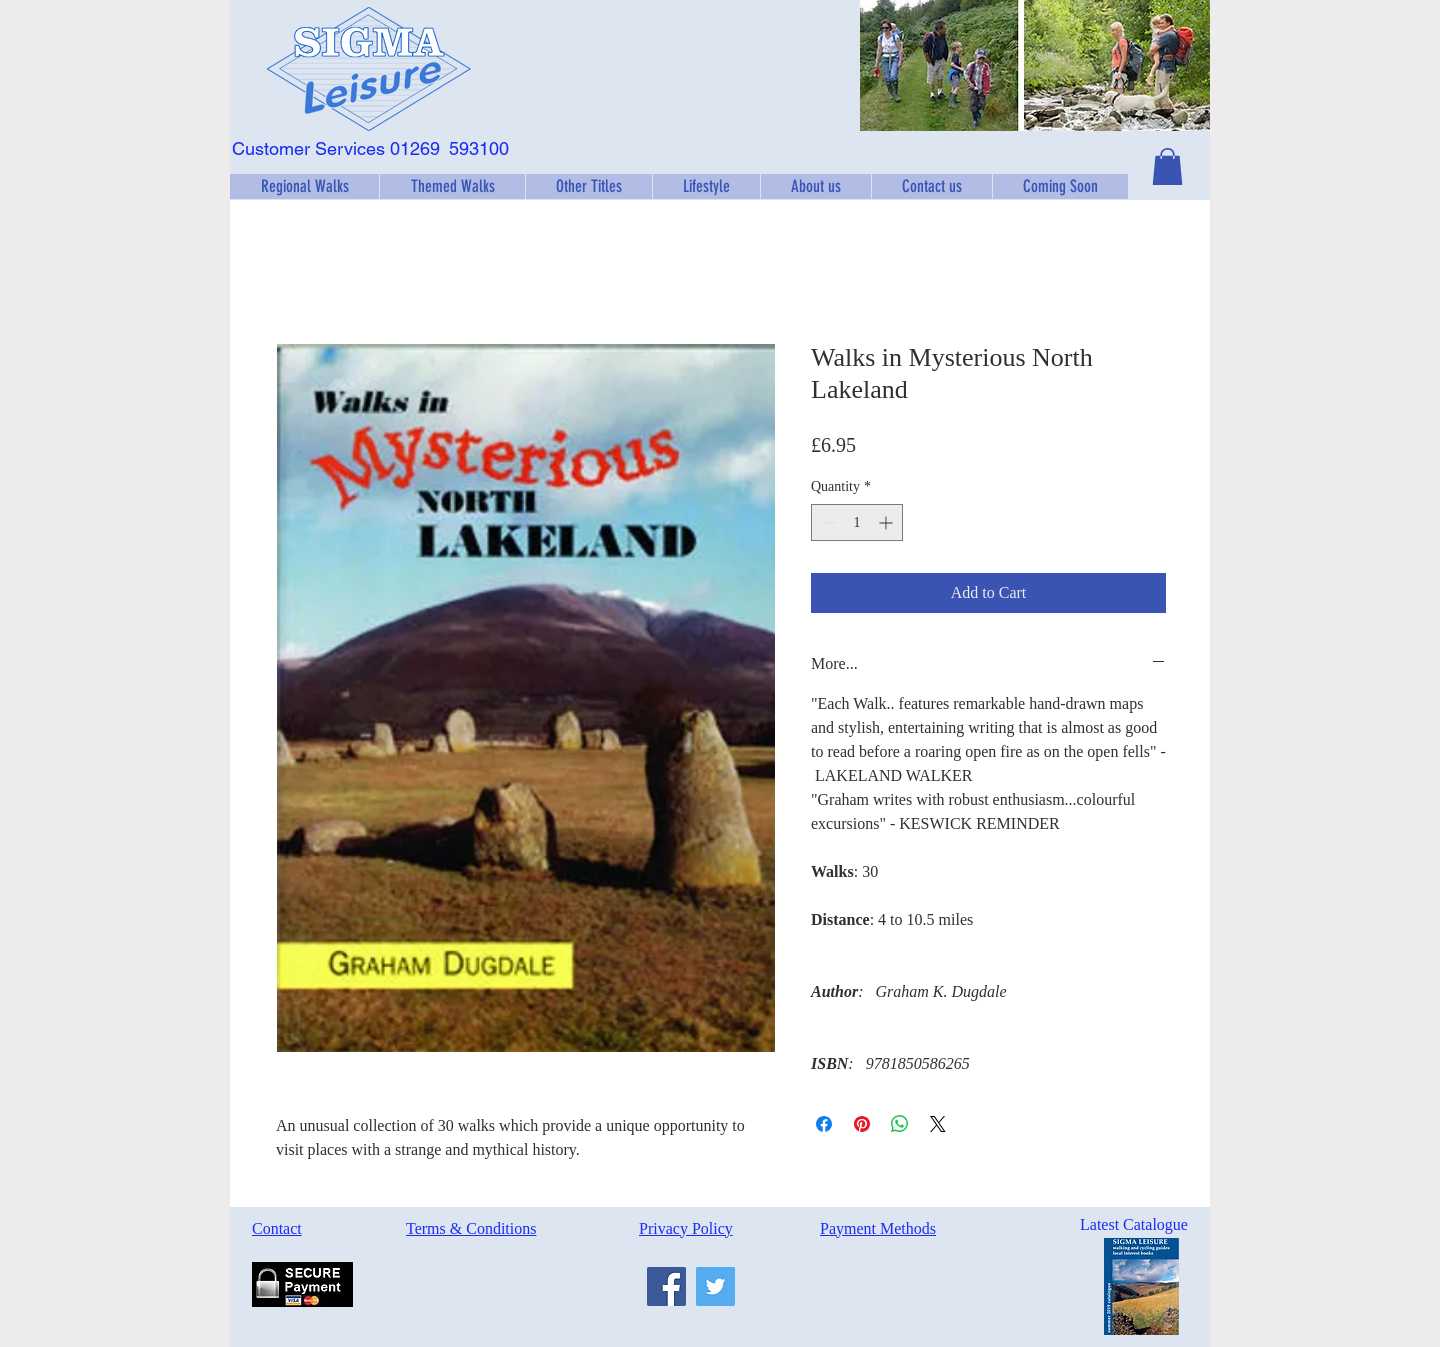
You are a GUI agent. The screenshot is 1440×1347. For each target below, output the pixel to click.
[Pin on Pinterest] (862, 1124)
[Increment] (887, 522)
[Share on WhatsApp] (900, 1124)
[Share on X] (938, 1124)
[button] (304, 186)
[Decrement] (826, 522)
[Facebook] (666, 1286)
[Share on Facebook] (824, 1124)
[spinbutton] (857, 522)
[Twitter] (715, 1286)
